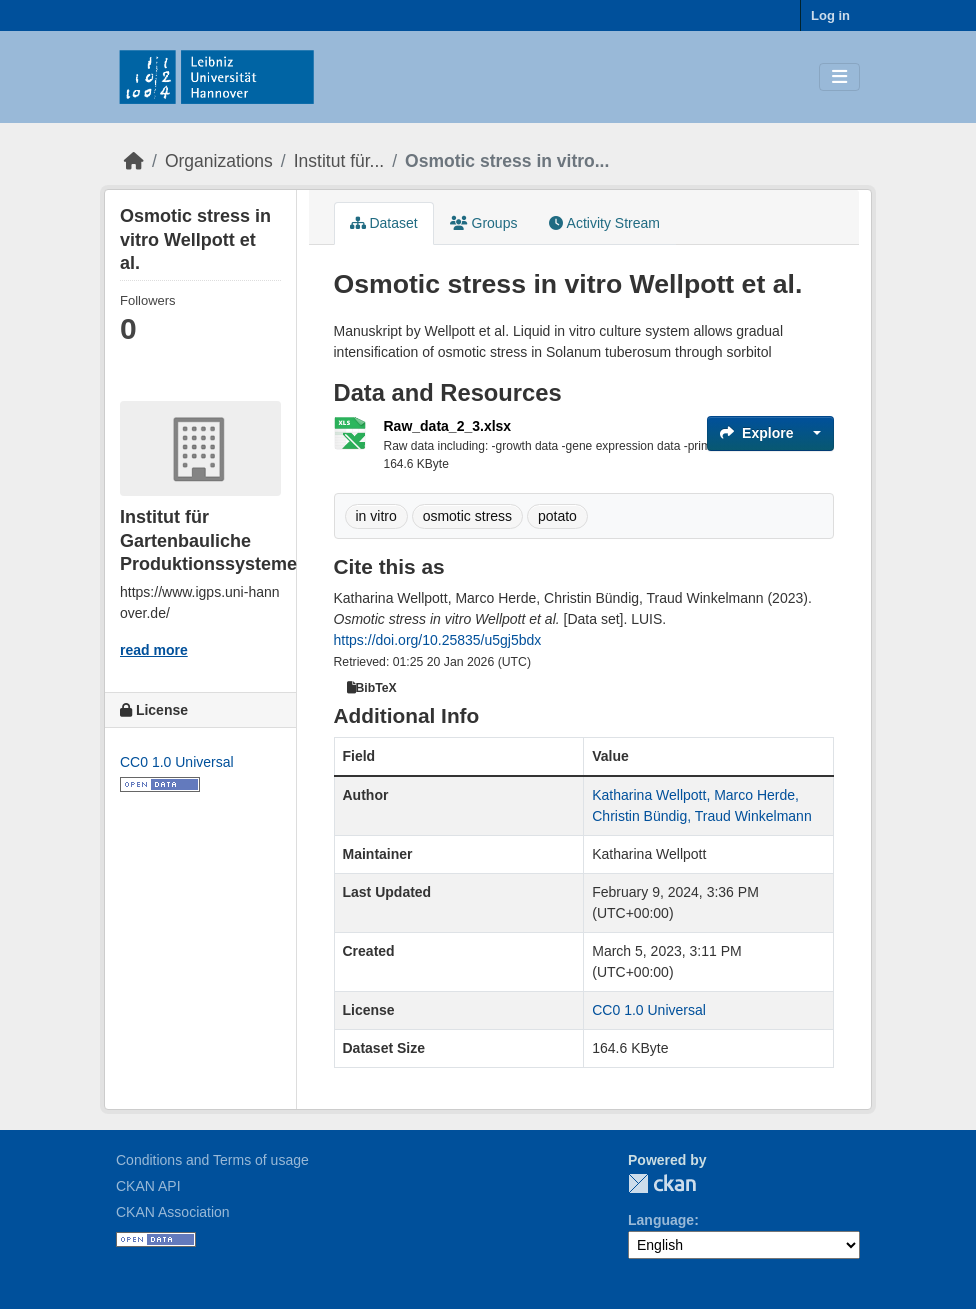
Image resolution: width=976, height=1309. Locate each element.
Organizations (219, 161)
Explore (756, 433)
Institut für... (339, 161)
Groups (484, 223)
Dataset (384, 223)
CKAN (662, 1183)
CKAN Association (173, 1212)
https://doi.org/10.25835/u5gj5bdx (438, 640)
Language (661, 1220)
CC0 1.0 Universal (177, 762)
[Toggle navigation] (839, 77)
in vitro (376, 516)
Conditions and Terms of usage (212, 1160)
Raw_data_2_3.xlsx (448, 426)
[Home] (134, 161)
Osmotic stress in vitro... (507, 161)
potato (557, 516)
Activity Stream (604, 223)
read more (154, 650)
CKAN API (148, 1186)
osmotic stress (467, 516)
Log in (830, 15)
